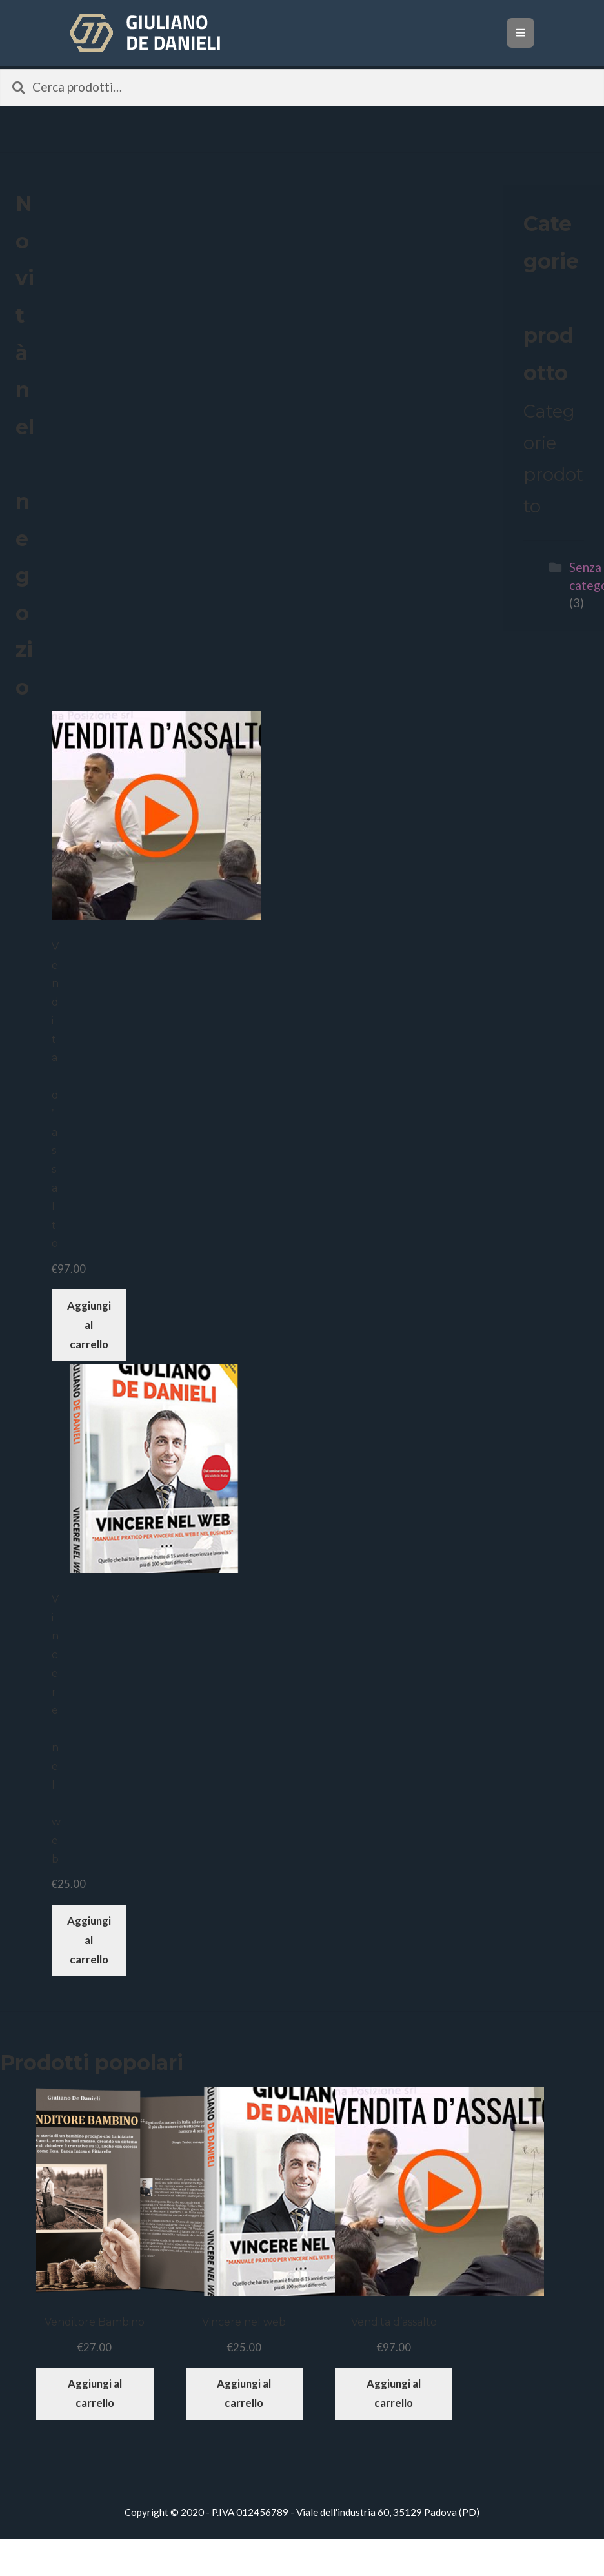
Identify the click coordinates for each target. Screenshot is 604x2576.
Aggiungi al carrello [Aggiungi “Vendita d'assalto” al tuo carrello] (89, 1325)
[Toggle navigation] (520, 32)
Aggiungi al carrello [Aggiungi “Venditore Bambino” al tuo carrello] (95, 2393)
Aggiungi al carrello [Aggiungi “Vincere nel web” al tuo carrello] (89, 1940)
